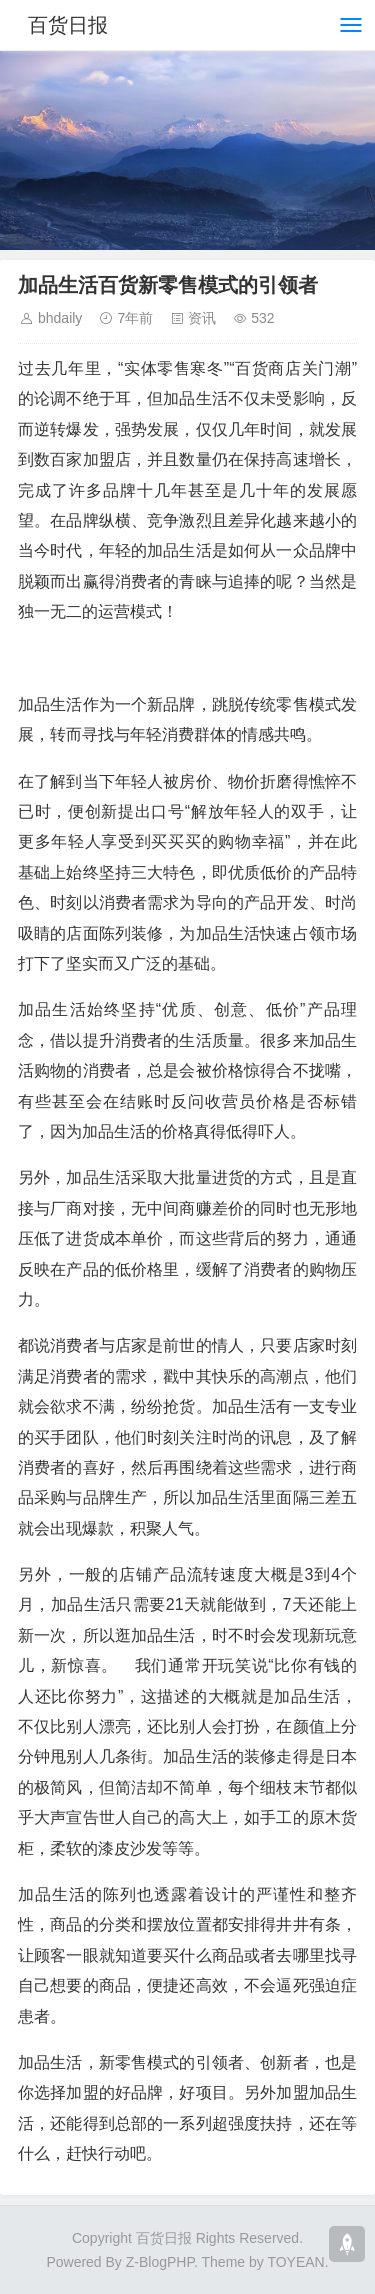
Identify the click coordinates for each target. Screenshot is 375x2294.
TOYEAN (295, 2262)
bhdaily (60, 318)
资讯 (202, 318)
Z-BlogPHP (160, 2262)
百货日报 (68, 25)
